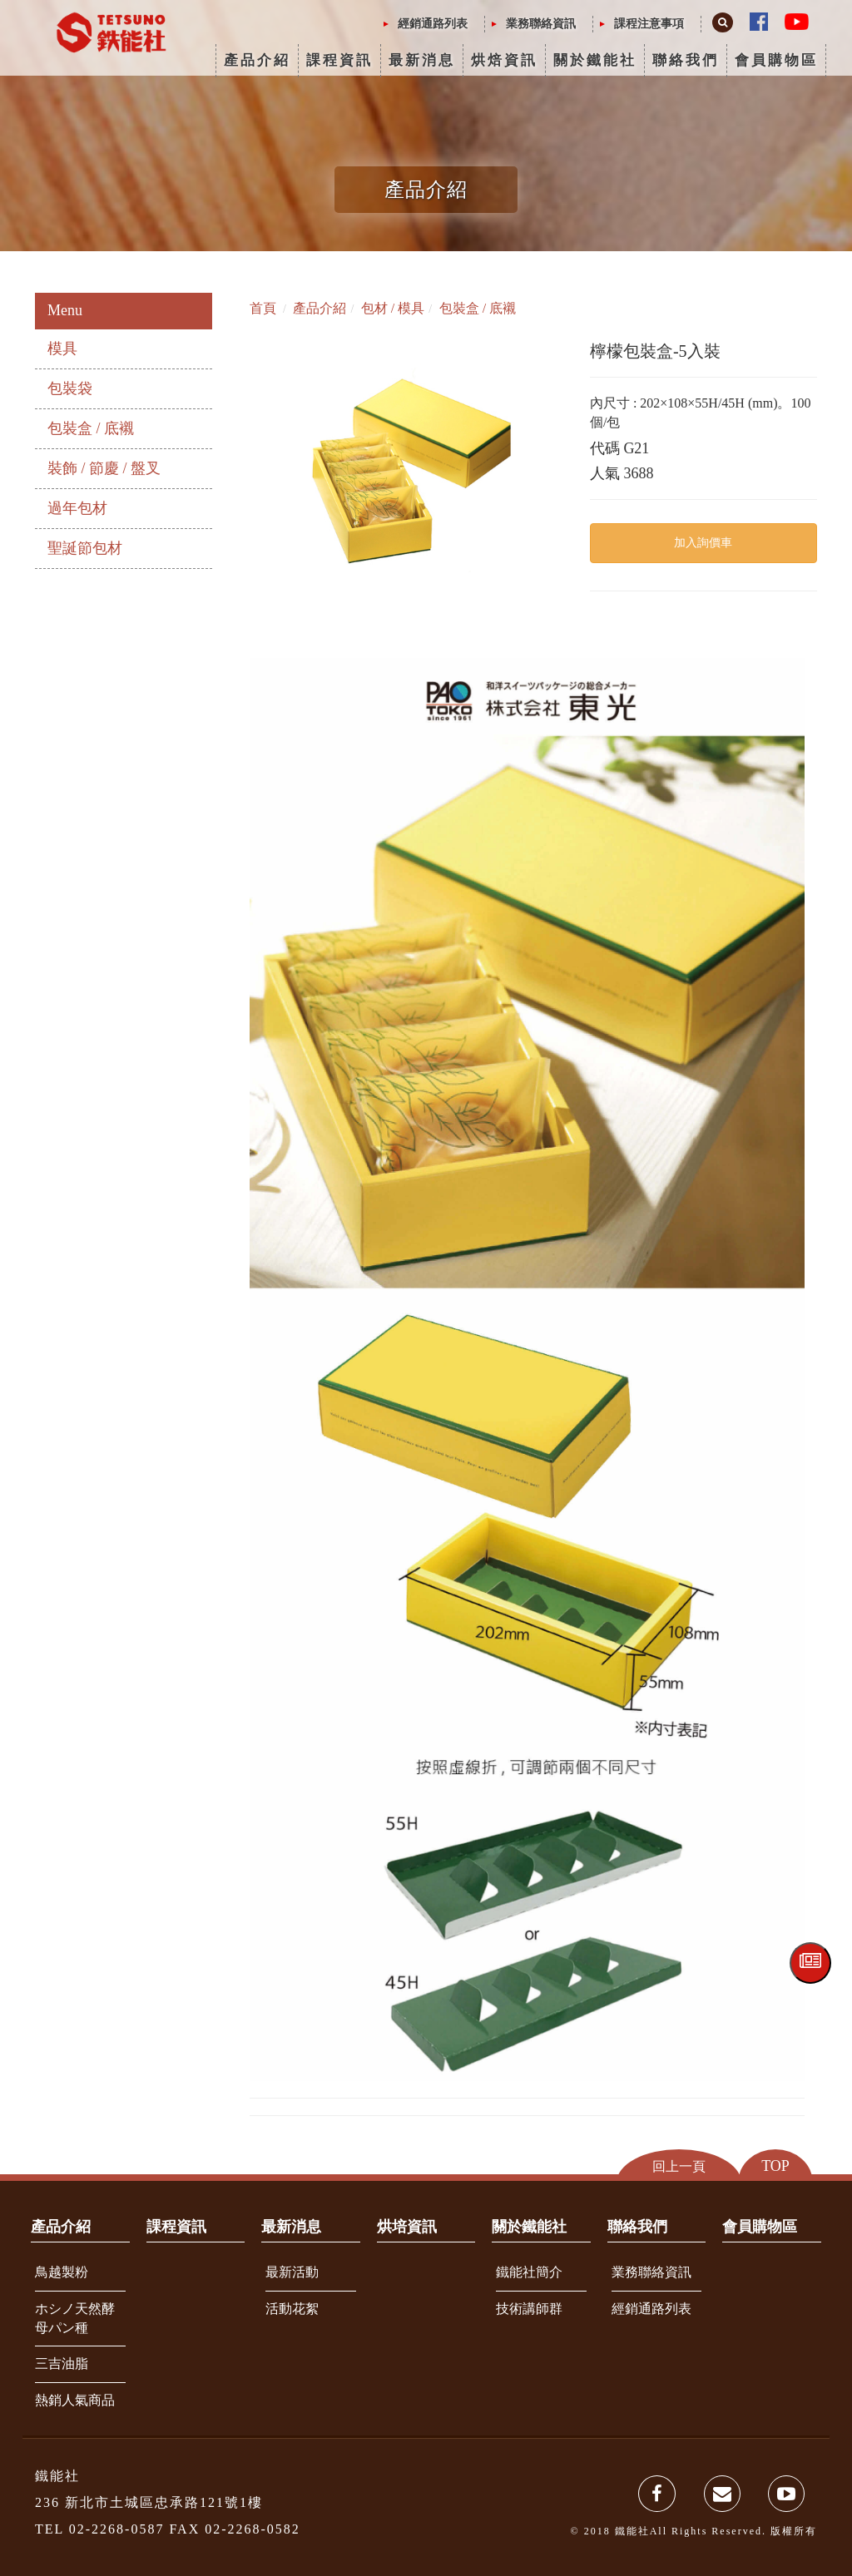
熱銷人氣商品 (75, 2400)
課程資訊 (339, 60)
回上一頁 (679, 2165)
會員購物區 (776, 60)
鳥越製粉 (61, 2272)
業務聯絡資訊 (541, 23)
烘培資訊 (407, 2226)
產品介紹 (257, 60)
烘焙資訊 (504, 60)
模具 (62, 348)
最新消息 (422, 60)
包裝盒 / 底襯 (90, 428)
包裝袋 (69, 388)
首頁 (263, 308)
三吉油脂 (61, 2363)
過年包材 (77, 508)
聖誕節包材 (84, 548)
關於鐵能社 (595, 60)
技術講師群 (529, 2309)
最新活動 (292, 2272)
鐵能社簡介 (529, 2272)
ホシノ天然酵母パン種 (75, 2318)
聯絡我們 (685, 60)
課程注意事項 (649, 23)
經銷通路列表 (433, 23)
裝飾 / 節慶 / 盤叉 (104, 468)
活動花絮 (292, 2309)
